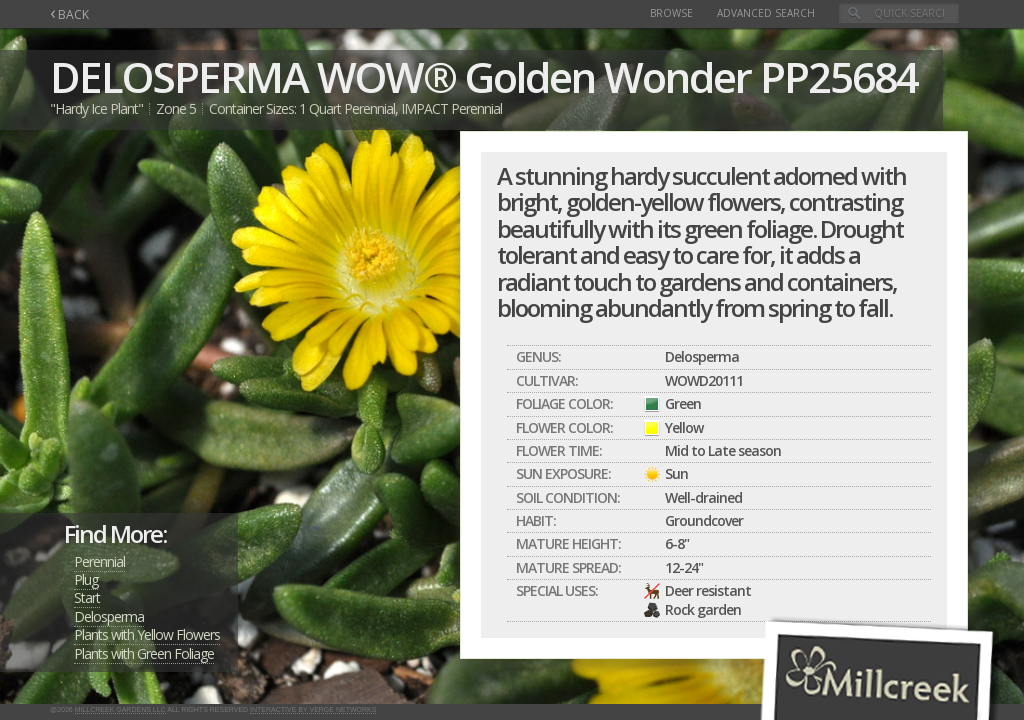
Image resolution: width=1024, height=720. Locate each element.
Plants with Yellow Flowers (147, 634)
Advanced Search (766, 13)
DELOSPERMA (179, 76)
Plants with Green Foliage (144, 653)
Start (87, 597)
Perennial (99, 561)
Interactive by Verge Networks (313, 709)
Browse (671, 13)
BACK (69, 14)
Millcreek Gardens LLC (120, 709)
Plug (86, 579)
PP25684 (839, 76)
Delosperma (109, 616)
